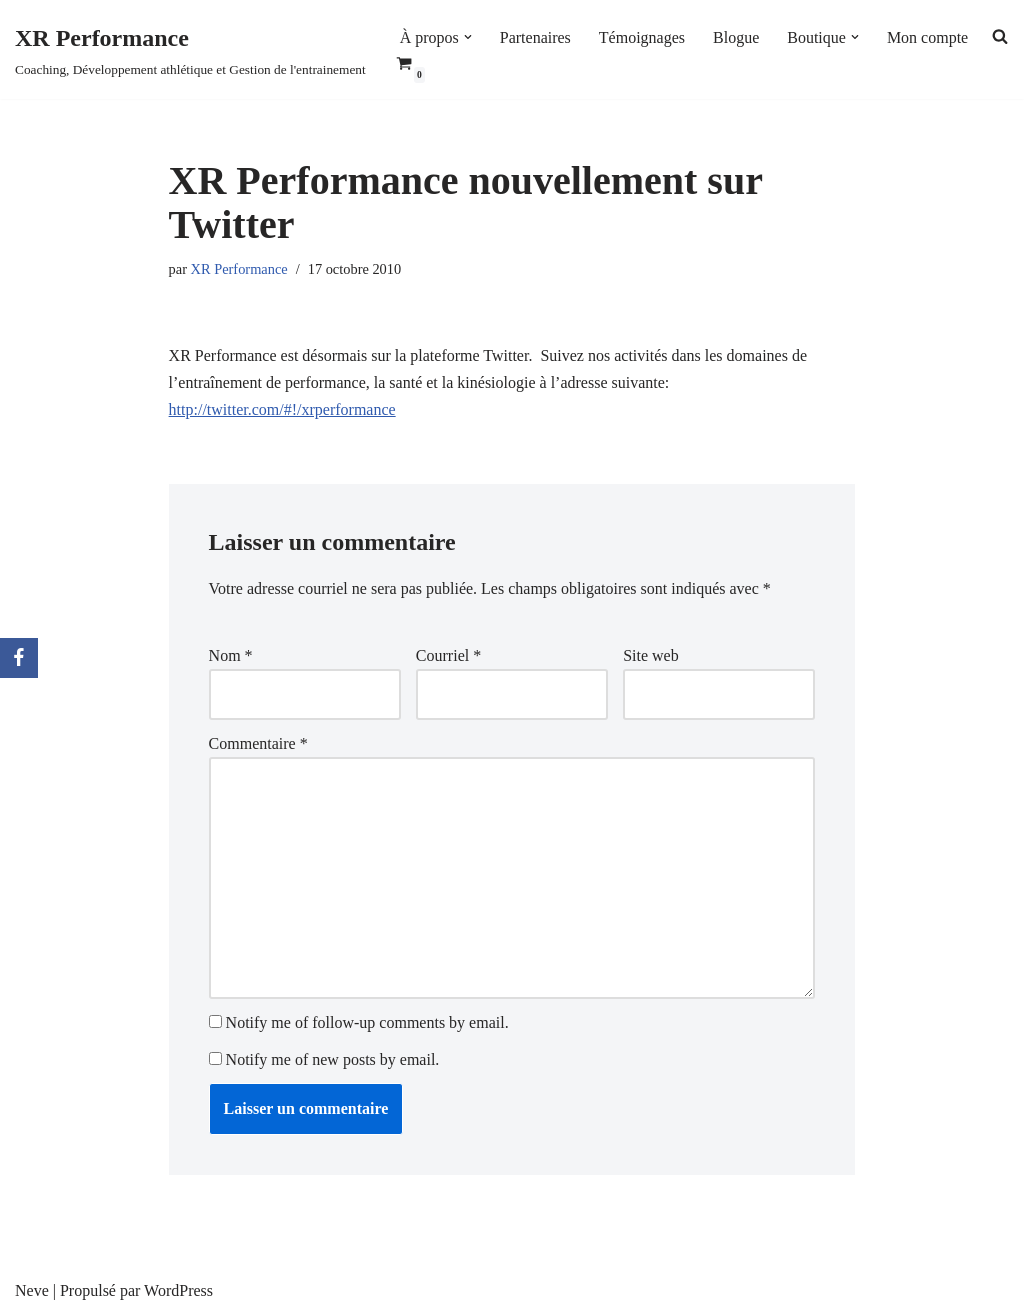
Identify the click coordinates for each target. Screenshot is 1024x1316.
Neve (32, 1290)
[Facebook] (19, 658)
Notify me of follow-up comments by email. (367, 1022)
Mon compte (927, 37)
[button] (468, 37)
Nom (231, 655)
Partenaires (535, 37)
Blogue (736, 37)
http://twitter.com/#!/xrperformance (282, 409)
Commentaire (258, 743)
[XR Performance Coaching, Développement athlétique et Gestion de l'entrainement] (190, 49)
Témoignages (642, 37)
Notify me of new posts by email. (333, 1059)
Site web (651, 655)
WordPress (178, 1290)
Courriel (448, 655)
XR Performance (239, 269)
